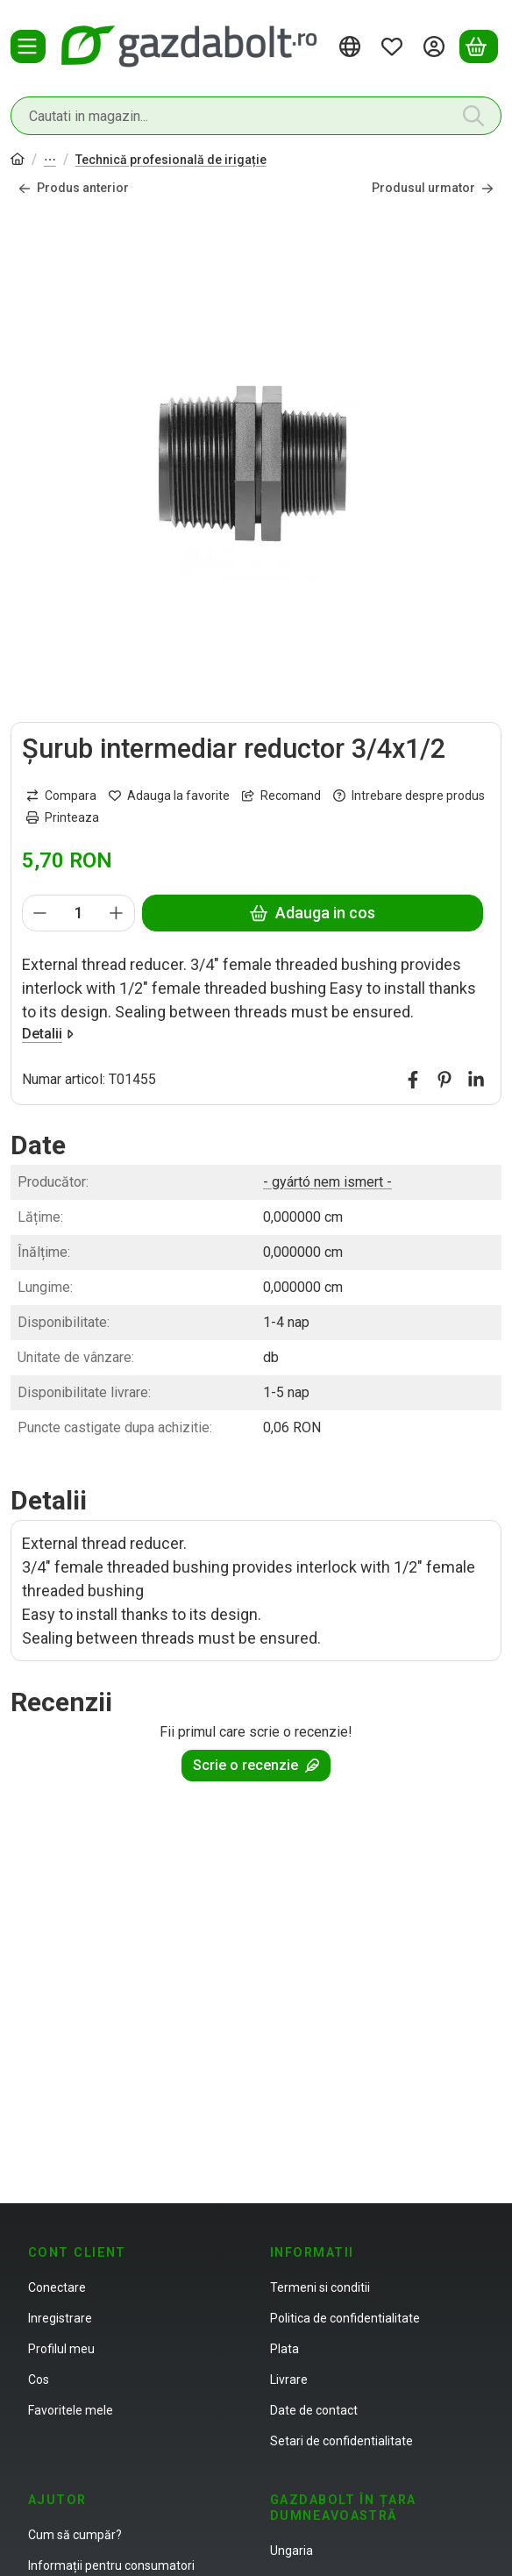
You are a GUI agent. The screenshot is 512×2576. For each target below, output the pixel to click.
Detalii (48, 1032)
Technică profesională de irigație (171, 160)
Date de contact (314, 2410)
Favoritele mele (70, 2410)
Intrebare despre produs (409, 795)
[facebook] (413, 1079)
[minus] (40, 912)
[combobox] (256, 115)
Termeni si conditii (320, 2287)
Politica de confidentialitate (345, 2318)
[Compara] (61, 795)
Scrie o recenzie (256, 1765)
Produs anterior (73, 188)
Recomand (281, 795)
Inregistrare (60, 2318)
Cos (38, 2380)
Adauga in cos (312, 912)
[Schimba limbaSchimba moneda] (352, 46)
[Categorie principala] (18, 161)
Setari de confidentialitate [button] (341, 2441)
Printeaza (62, 817)
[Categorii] (28, 46)
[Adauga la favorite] (169, 795)
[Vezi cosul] (478, 46)
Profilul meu (61, 2349)
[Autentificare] (436, 46)
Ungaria (291, 2551)
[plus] (116, 912)
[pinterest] (444, 1079)
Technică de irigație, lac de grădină (50, 161)
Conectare (57, 2287)
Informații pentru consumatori (111, 2565)
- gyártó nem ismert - (327, 1182)
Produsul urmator (433, 188)
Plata (284, 2349)
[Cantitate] (78, 912)
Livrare (289, 2380)
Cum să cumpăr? (75, 2535)
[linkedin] (476, 1079)
